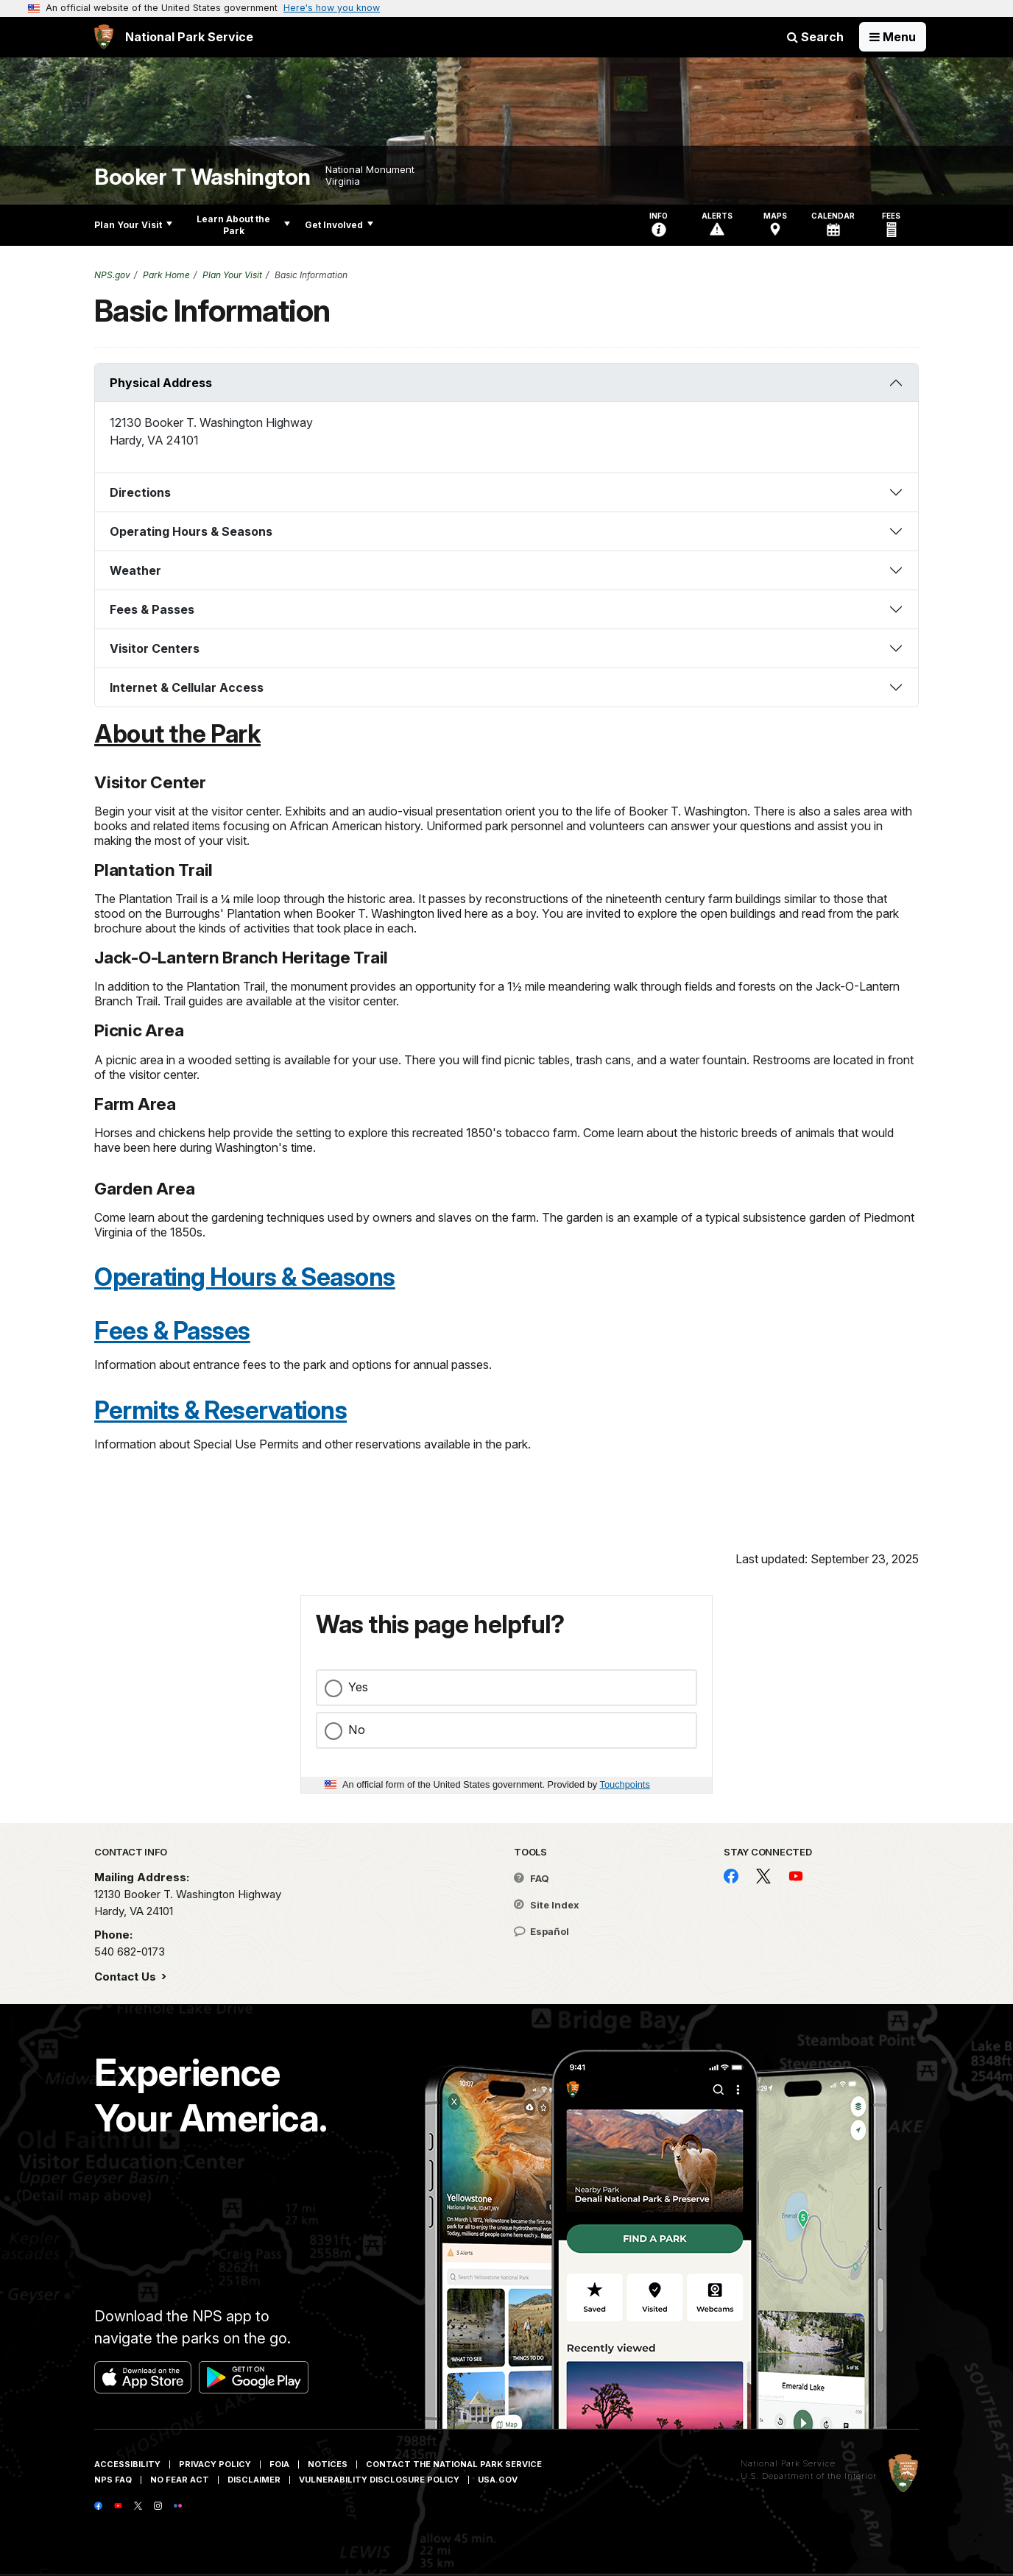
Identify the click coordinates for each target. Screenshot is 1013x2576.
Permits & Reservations (220, 1410)
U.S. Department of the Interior (809, 2476)
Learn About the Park (243, 224)
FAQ (531, 1878)
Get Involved (339, 224)
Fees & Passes (152, 609)
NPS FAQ (113, 2479)
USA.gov (498, 2479)
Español (541, 1931)
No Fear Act (179, 2479)
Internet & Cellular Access (187, 687)
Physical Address (161, 382)
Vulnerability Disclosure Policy (379, 2479)
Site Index (546, 1905)
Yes (358, 1687)
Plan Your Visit (133, 224)
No (356, 1729)
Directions (140, 492)
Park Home (166, 274)
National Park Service (788, 2463)
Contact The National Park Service (454, 2464)
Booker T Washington (202, 177)
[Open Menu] (892, 37)
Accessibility (127, 2464)
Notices (327, 2464)
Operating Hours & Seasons (191, 531)
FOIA (279, 2464)
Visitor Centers (155, 648)
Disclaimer (253, 2479)
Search (815, 36)
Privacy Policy (215, 2464)
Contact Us (126, 1977)
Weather (135, 570)
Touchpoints (625, 1784)
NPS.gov (112, 274)
